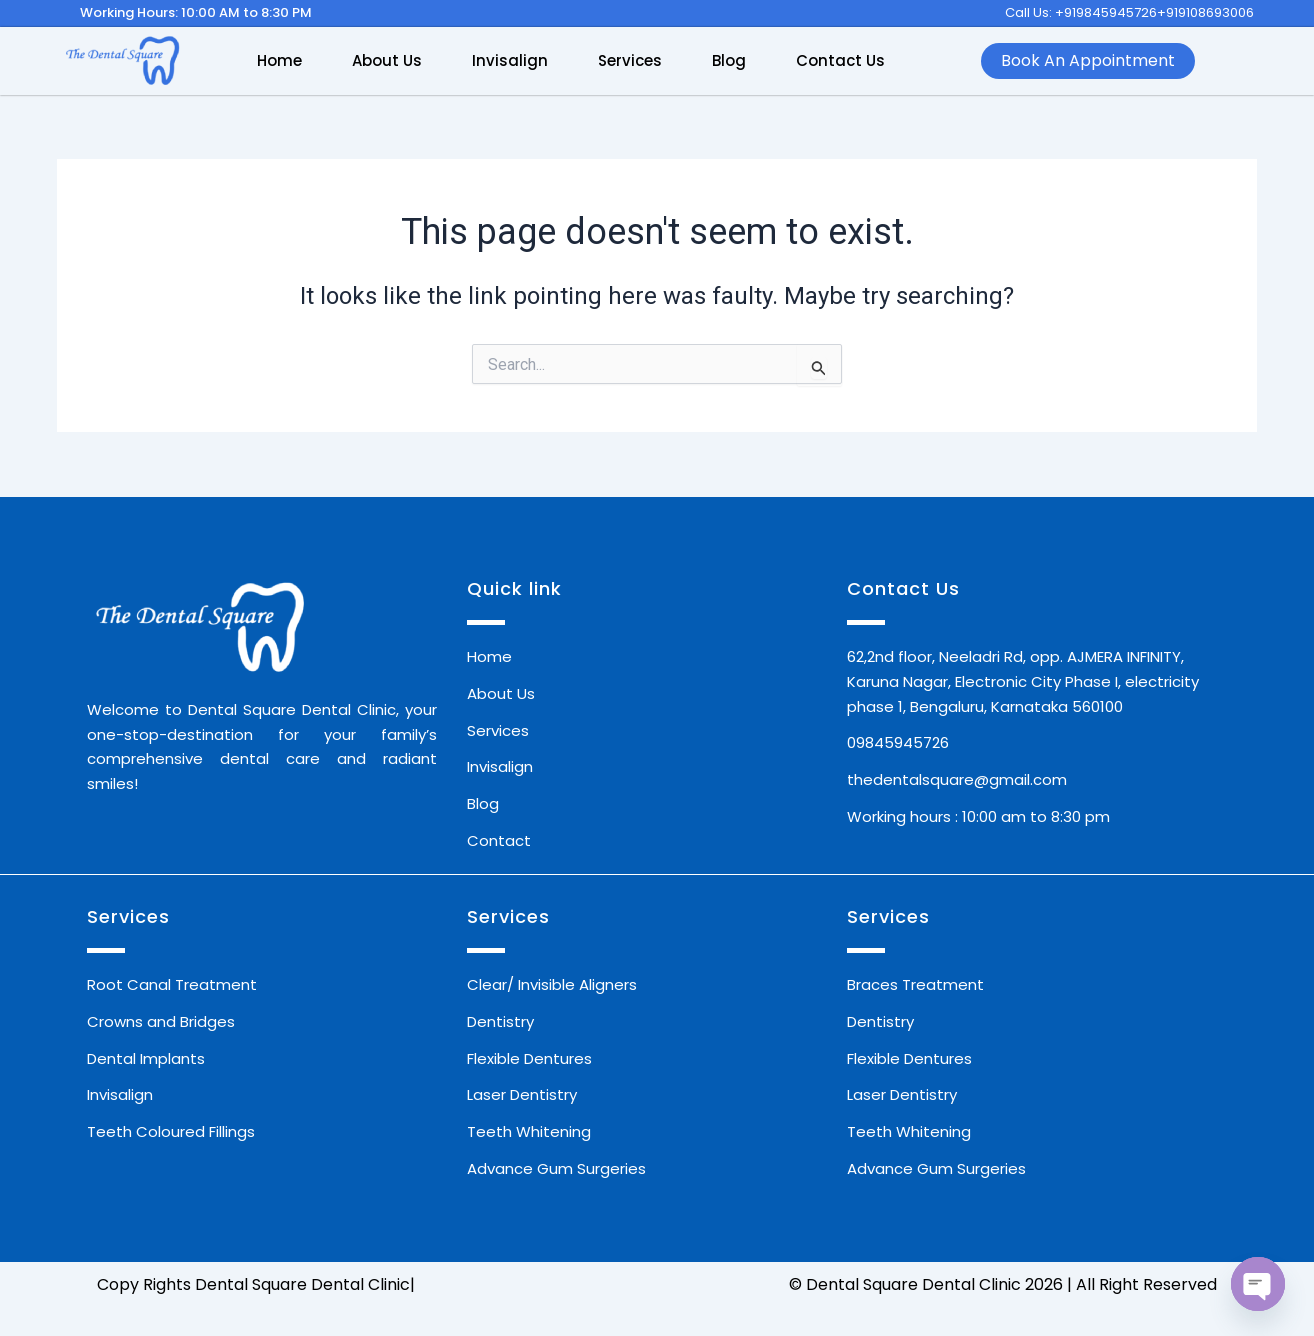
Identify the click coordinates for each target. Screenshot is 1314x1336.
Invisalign (510, 60)
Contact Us (840, 60)
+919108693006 (1205, 12)
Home (279, 60)
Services (630, 60)
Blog (729, 60)
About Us (387, 60)
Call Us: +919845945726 (1081, 12)
